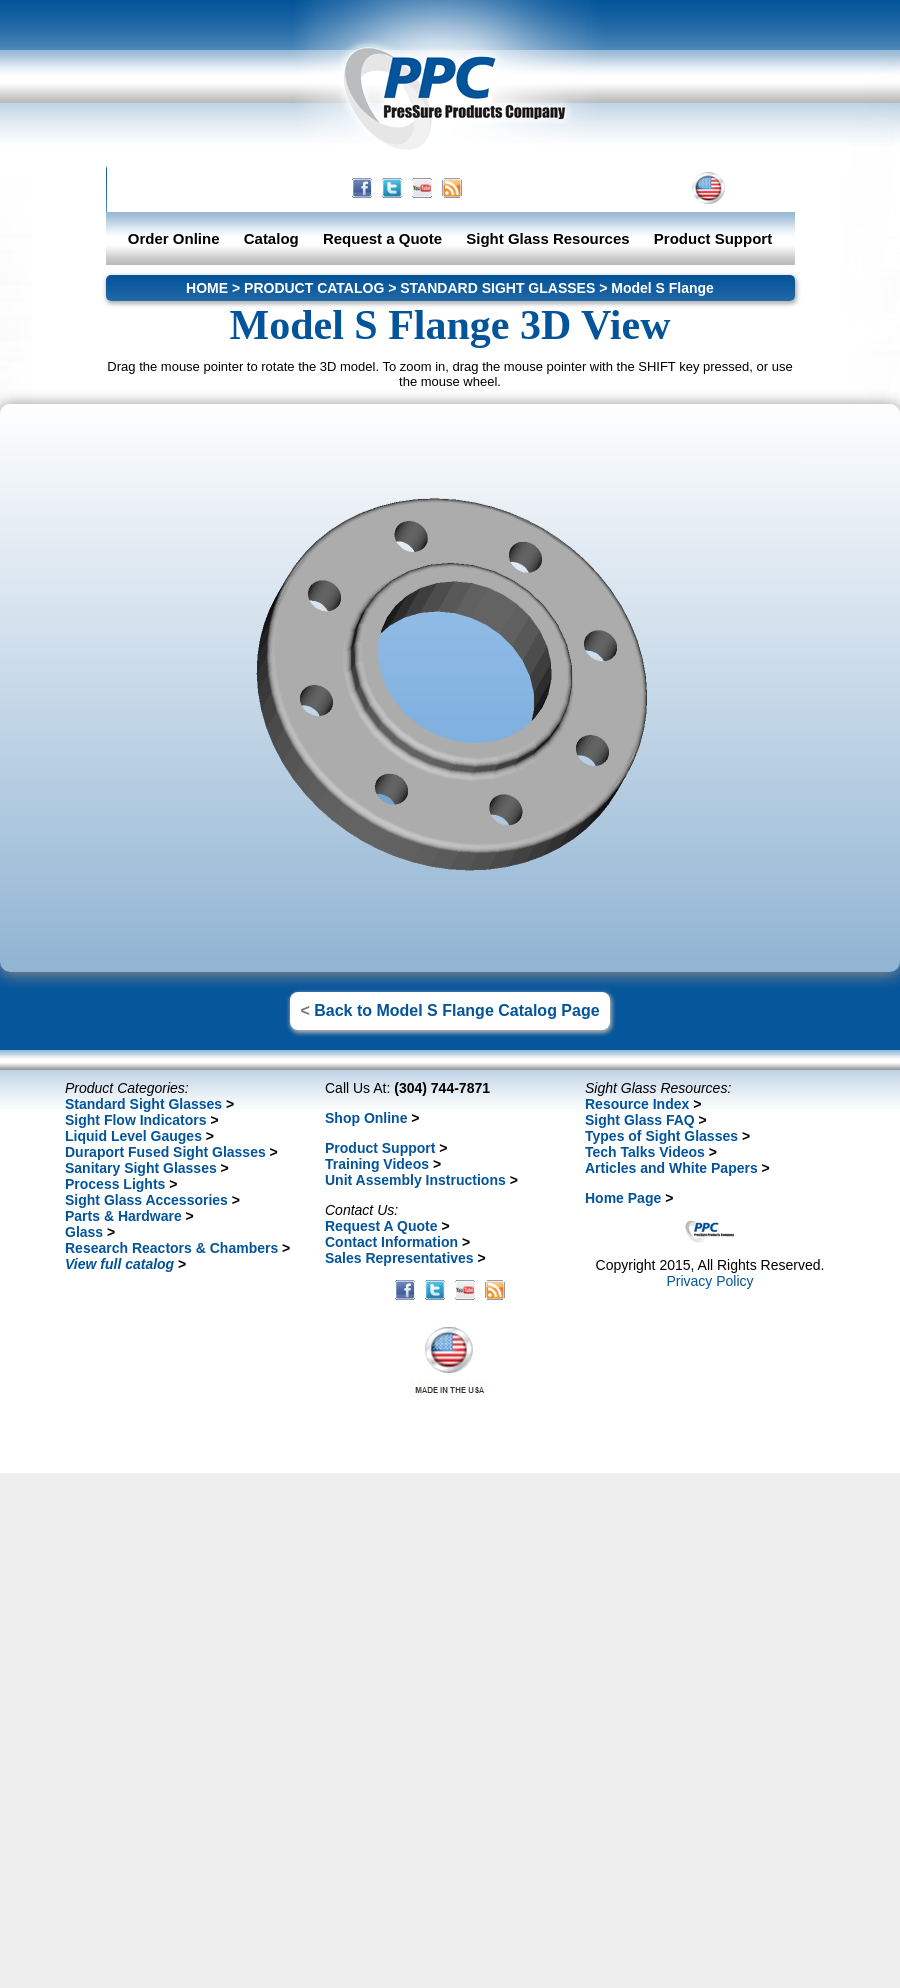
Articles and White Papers (671, 1168)
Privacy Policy (709, 1281)
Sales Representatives (399, 1258)
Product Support (713, 238)
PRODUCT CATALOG (314, 288)
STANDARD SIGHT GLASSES (497, 288)
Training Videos (377, 1164)
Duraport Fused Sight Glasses (165, 1152)
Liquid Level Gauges (133, 1136)
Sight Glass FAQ (640, 1120)
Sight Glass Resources (547, 238)
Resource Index (637, 1104)
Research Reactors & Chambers (171, 1248)
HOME (536, 188)
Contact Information (391, 1242)
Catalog (271, 238)
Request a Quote (384, 238)
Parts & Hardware (123, 1216)
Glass (84, 1232)
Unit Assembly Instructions (415, 1180)
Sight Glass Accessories (146, 1200)
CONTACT (611, 188)
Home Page (623, 1198)
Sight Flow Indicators (136, 1120)
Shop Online (366, 1118)
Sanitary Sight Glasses (141, 1168)
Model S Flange (662, 288)
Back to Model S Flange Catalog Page (456, 1010)
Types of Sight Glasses (661, 1136)
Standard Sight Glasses (143, 1104)
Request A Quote (381, 1226)
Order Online (174, 238)
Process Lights (115, 1184)
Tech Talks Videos (645, 1152)
